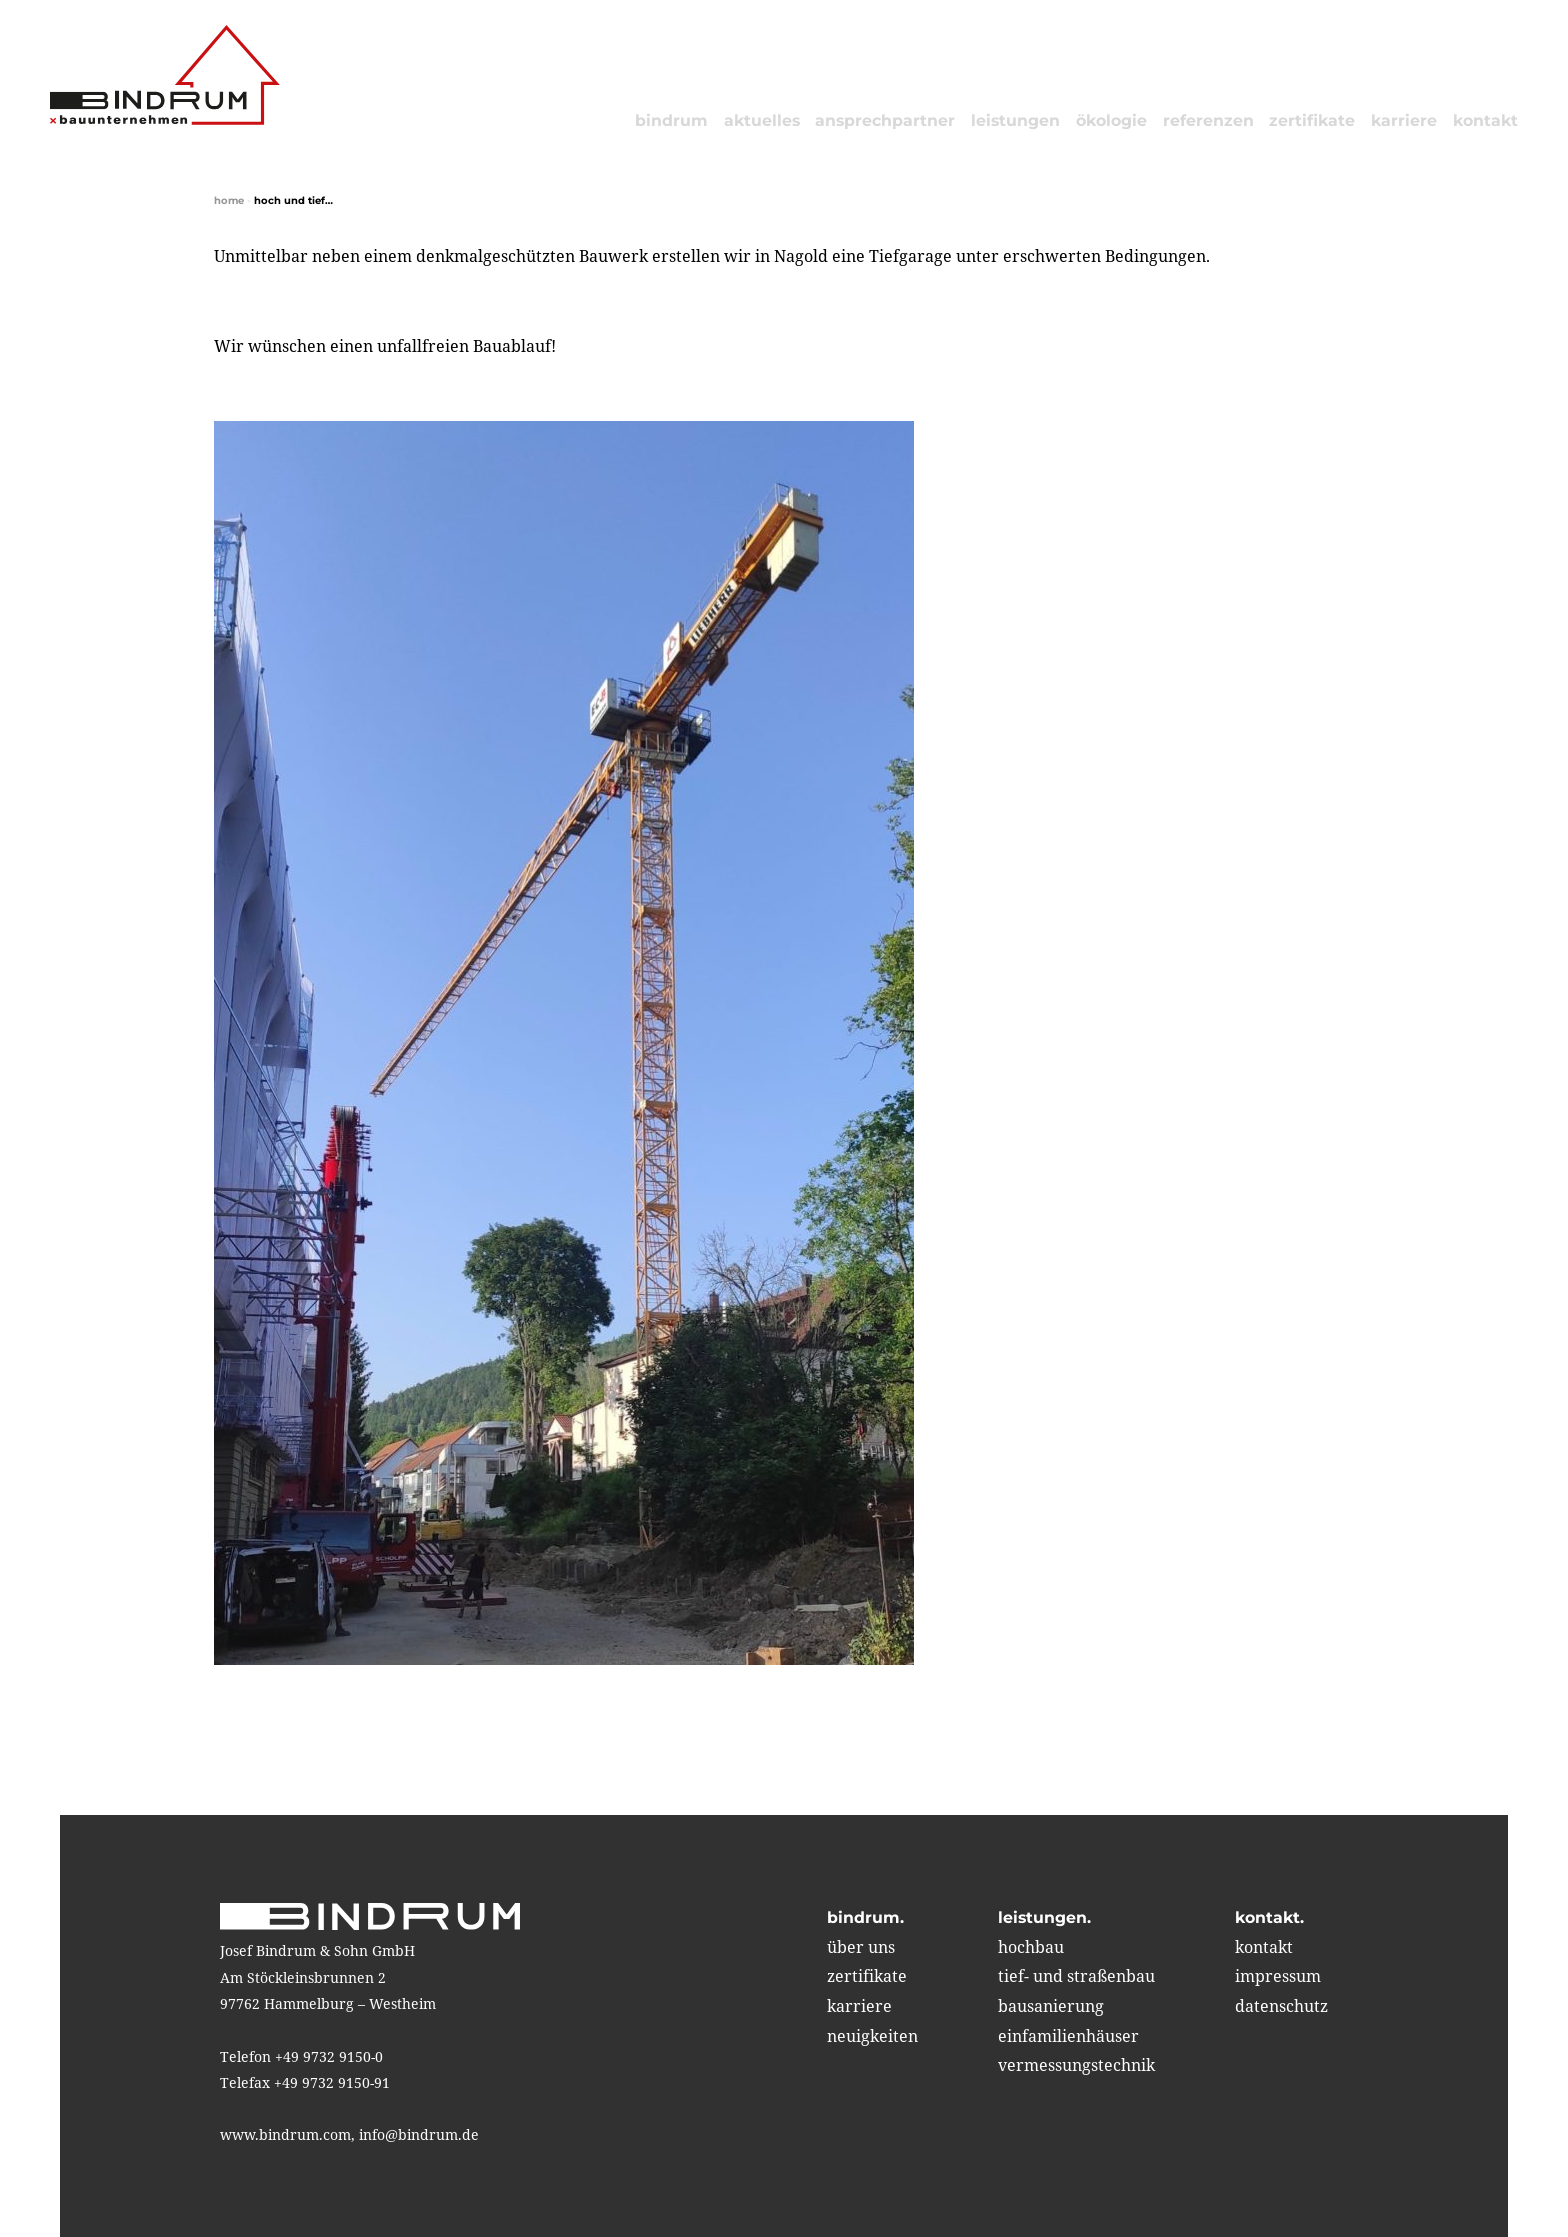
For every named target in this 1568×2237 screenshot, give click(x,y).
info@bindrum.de (419, 2134)
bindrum (671, 120)
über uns (861, 1947)
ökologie (1111, 120)
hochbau (1031, 1947)
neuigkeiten (872, 2036)
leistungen (1015, 120)
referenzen (1208, 120)
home (229, 200)
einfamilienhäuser (1068, 2036)
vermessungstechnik (1076, 2065)
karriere (1404, 120)
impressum (1278, 1976)
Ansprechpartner (885, 120)
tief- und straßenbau (1076, 1976)
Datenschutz (1281, 2006)
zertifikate (1312, 120)
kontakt (1485, 120)
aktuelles (762, 120)
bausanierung (1051, 2006)
